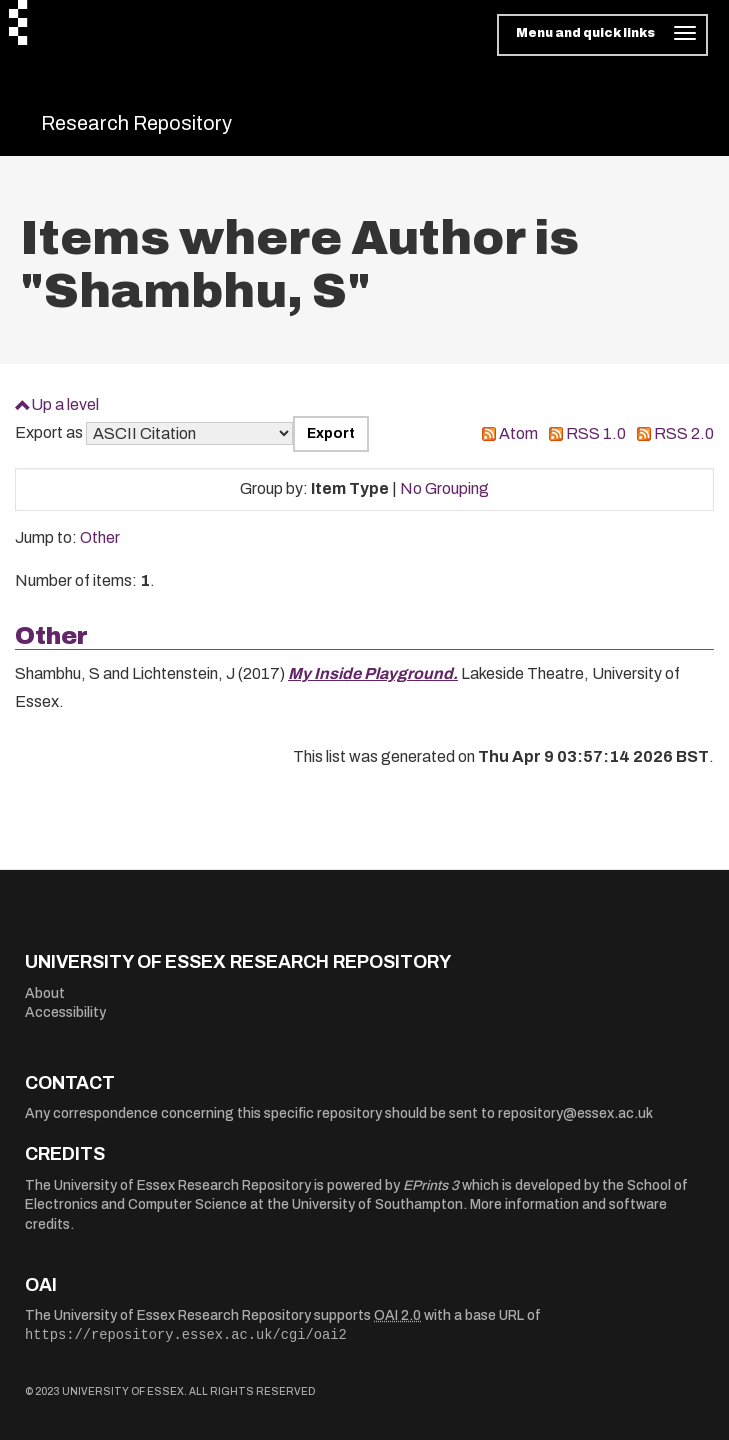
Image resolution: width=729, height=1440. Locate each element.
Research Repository (136, 123)
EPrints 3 (431, 1185)
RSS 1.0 (596, 433)
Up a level (65, 404)
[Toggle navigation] (602, 35)
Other (100, 537)
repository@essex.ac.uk (575, 1113)
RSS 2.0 (684, 433)
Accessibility (65, 1012)
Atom (518, 433)
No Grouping (444, 488)
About (45, 993)
